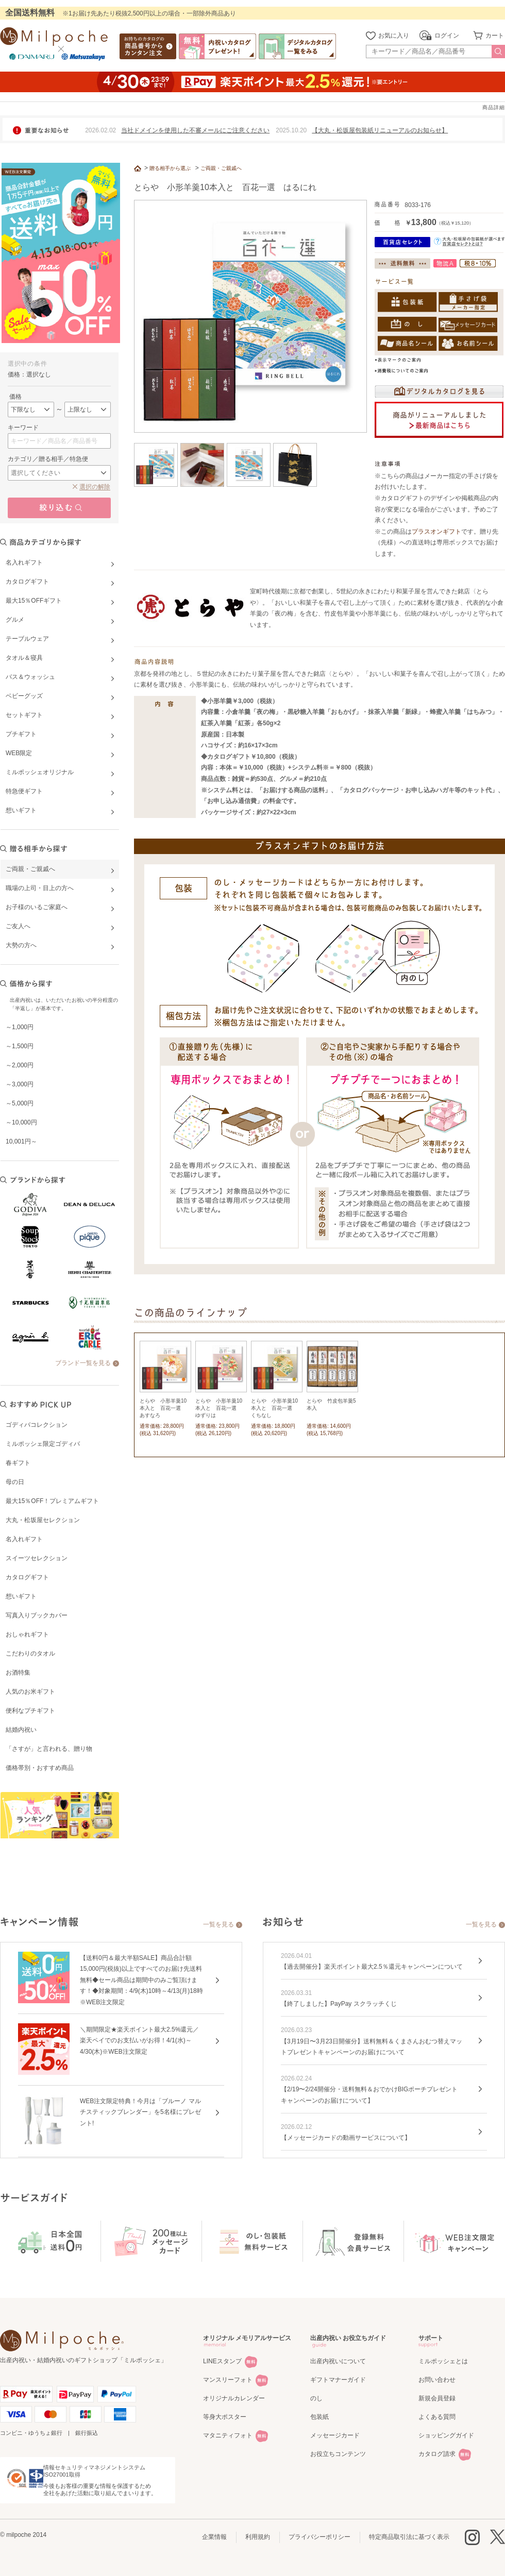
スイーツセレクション (37, 1558)
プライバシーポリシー (319, 2536)
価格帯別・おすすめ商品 (40, 1767)
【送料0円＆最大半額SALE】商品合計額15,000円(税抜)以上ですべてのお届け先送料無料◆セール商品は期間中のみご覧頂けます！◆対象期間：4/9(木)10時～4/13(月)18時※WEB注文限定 (141, 1980)
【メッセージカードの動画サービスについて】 (346, 2137)
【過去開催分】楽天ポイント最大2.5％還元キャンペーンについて (372, 1966)
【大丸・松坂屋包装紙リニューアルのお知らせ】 (380, 130)
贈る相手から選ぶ (170, 168)
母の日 (15, 1482)
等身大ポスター (224, 2416)
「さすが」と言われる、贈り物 (49, 1748)
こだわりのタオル (30, 1653)
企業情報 (214, 2536)
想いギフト (21, 1596)
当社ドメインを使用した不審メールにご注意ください (195, 130)
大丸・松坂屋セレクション (43, 1520)
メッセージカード (335, 2435)
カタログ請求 (437, 2454)
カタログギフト (27, 1577)
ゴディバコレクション (37, 1424)
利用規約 (257, 2536)
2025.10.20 (291, 130)
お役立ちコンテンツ (338, 2454)
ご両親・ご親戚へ (221, 168)
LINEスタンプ (222, 2361)
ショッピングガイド (446, 2435)
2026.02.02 (100, 130)
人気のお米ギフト (30, 1691)
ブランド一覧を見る (83, 1363)
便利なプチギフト (30, 1710)
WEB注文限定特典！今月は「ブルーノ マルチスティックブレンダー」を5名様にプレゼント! (140, 2112)
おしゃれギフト (27, 1634)
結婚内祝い (21, 1729)
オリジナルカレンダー (234, 2398)
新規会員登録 (437, 2398)
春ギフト (18, 1462)
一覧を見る (218, 1924)
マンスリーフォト (227, 2379)
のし (316, 2398)
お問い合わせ (437, 2379)
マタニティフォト (227, 2435)
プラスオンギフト (436, 531)
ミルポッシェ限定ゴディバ (43, 1443)
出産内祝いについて (338, 2361)
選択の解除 (94, 486)
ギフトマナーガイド (338, 2379)
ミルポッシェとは (443, 2361)
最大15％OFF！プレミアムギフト (52, 1501)
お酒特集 (18, 1672)
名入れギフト (24, 1539)
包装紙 (319, 2416)
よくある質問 (437, 2416)
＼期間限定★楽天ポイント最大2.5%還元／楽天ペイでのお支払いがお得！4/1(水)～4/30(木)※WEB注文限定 (139, 2040)
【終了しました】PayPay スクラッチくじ (339, 2003)
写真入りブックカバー (37, 1615)
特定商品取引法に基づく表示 (409, 2536)
